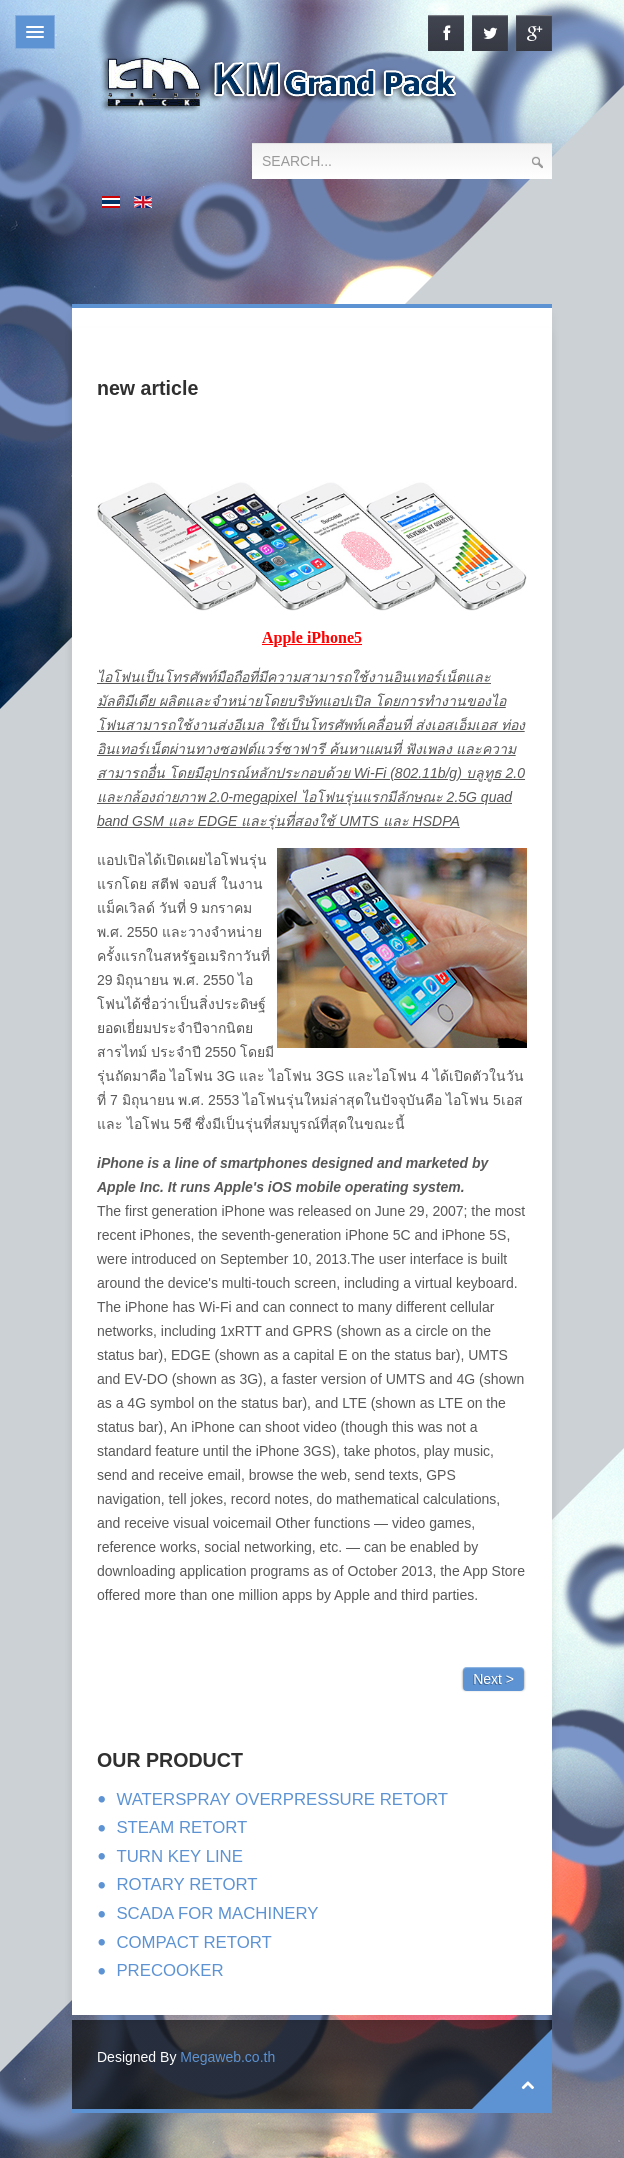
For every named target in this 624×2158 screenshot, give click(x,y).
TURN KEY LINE (179, 1856)
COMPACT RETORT (193, 1942)
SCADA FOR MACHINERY (217, 1913)
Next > (493, 1679)
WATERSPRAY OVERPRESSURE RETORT (282, 1799)
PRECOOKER (169, 1970)
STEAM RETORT (181, 1827)
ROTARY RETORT (186, 1884)
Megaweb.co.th (227, 2057)
